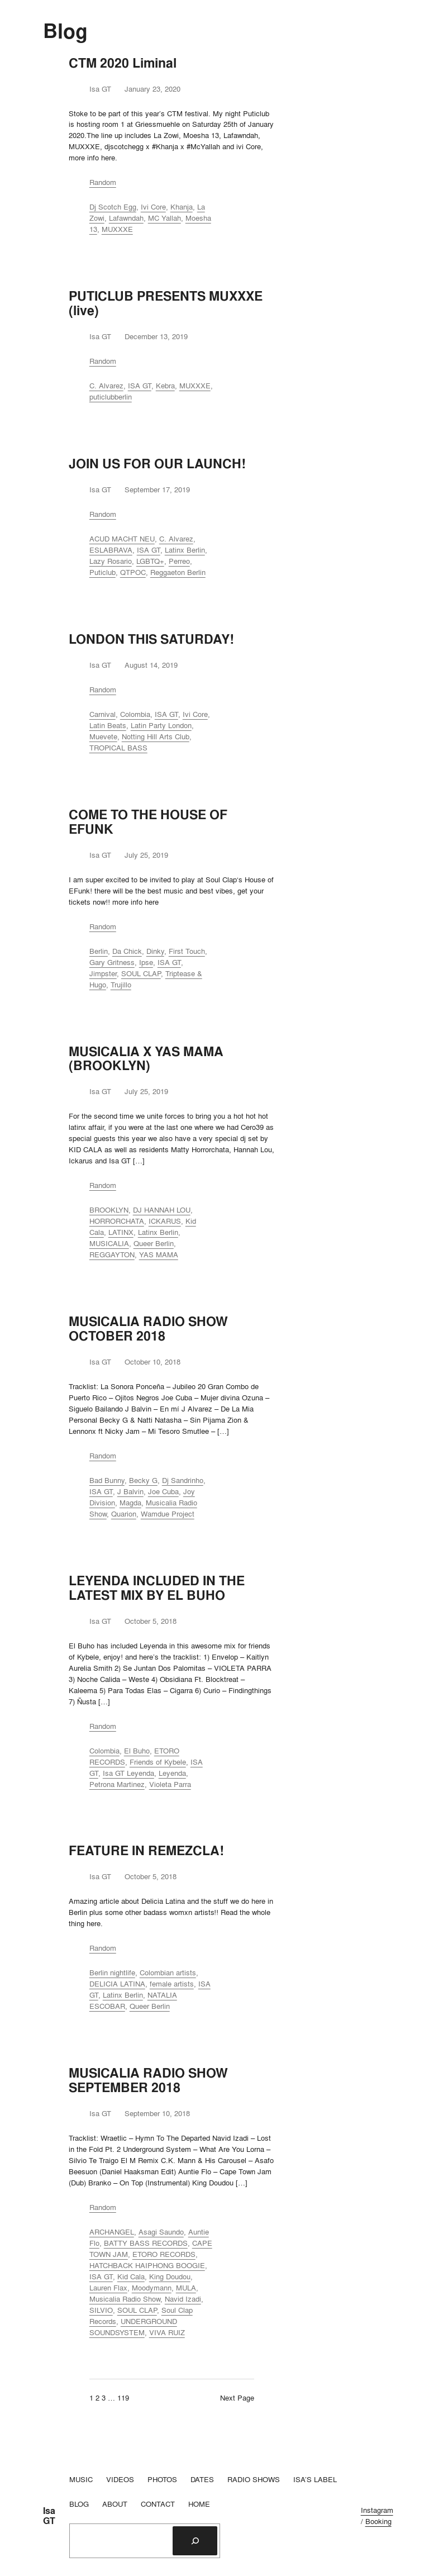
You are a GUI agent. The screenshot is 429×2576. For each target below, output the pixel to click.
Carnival (102, 714)
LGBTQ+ (150, 561)
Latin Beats (107, 725)
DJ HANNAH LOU (161, 1210)
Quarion (123, 1514)
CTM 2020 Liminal (123, 63)
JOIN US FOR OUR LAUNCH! (157, 464)
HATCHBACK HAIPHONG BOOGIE (147, 2265)
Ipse (146, 962)
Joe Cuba (163, 1491)
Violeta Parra (170, 1784)
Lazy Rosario (110, 561)
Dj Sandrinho (182, 1480)
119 (123, 2398)
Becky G (143, 1480)
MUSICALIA (109, 1243)
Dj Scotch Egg (112, 207)
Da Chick (127, 951)
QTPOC (133, 572)
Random (102, 182)
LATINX (121, 1232)
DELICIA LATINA (117, 1984)
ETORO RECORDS (164, 2254)
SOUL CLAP (141, 973)
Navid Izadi (183, 2299)
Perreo (179, 561)
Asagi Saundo (161, 2232)
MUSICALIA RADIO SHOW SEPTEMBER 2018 (148, 2080)
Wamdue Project (167, 1514)
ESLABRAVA (110, 550)
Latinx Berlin (185, 550)
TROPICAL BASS (118, 748)
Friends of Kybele (158, 1762)
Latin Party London (161, 725)
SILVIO (101, 2310)
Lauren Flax (108, 2288)
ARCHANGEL (111, 2232)
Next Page (237, 2398)
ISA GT (139, 386)
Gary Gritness (112, 962)
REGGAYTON (112, 1254)
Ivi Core (153, 207)
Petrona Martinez (117, 1784)
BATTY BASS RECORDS (146, 2243)
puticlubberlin (110, 397)
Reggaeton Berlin (178, 572)
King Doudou (169, 2276)
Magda (130, 1503)
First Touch (187, 951)
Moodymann (151, 2288)
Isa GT (49, 2515)
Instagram (377, 2510)
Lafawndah (126, 218)
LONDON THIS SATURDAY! (151, 639)
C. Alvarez (106, 386)
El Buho (137, 1751)
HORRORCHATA (116, 1221)
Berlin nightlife (112, 1972)
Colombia (135, 714)
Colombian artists (168, 1972)
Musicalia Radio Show (124, 2299)
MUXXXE (117, 229)
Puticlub (102, 572)
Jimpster (103, 973)
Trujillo (121, 985)
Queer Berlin (154, 1243)
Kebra (165, 386)
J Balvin (130, 1491)
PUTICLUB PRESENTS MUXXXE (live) (166, 303)
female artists (172, 1984)
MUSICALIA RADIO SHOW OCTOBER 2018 (148, 1328)
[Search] (195, 2540)
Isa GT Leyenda (128, 1773)
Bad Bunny (107, 1480)
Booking (378, 2521)
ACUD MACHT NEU (122, 539)
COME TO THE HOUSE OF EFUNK (148, 822)
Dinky (155, 951)
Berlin (98, 951)
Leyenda (172, 1773)
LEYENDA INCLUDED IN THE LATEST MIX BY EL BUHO (157, 1588)
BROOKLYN (108, 1210)
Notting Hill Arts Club (155, 736)
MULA (186, 2288)
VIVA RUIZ (167, 2332)
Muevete (103, 736)
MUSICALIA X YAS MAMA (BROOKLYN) (146, 1058)
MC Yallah (164, 218)
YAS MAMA (158, 1254)
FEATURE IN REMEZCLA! (146, 1850)
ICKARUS (165, 1221)
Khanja (181, 207)
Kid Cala (131, 2276)
